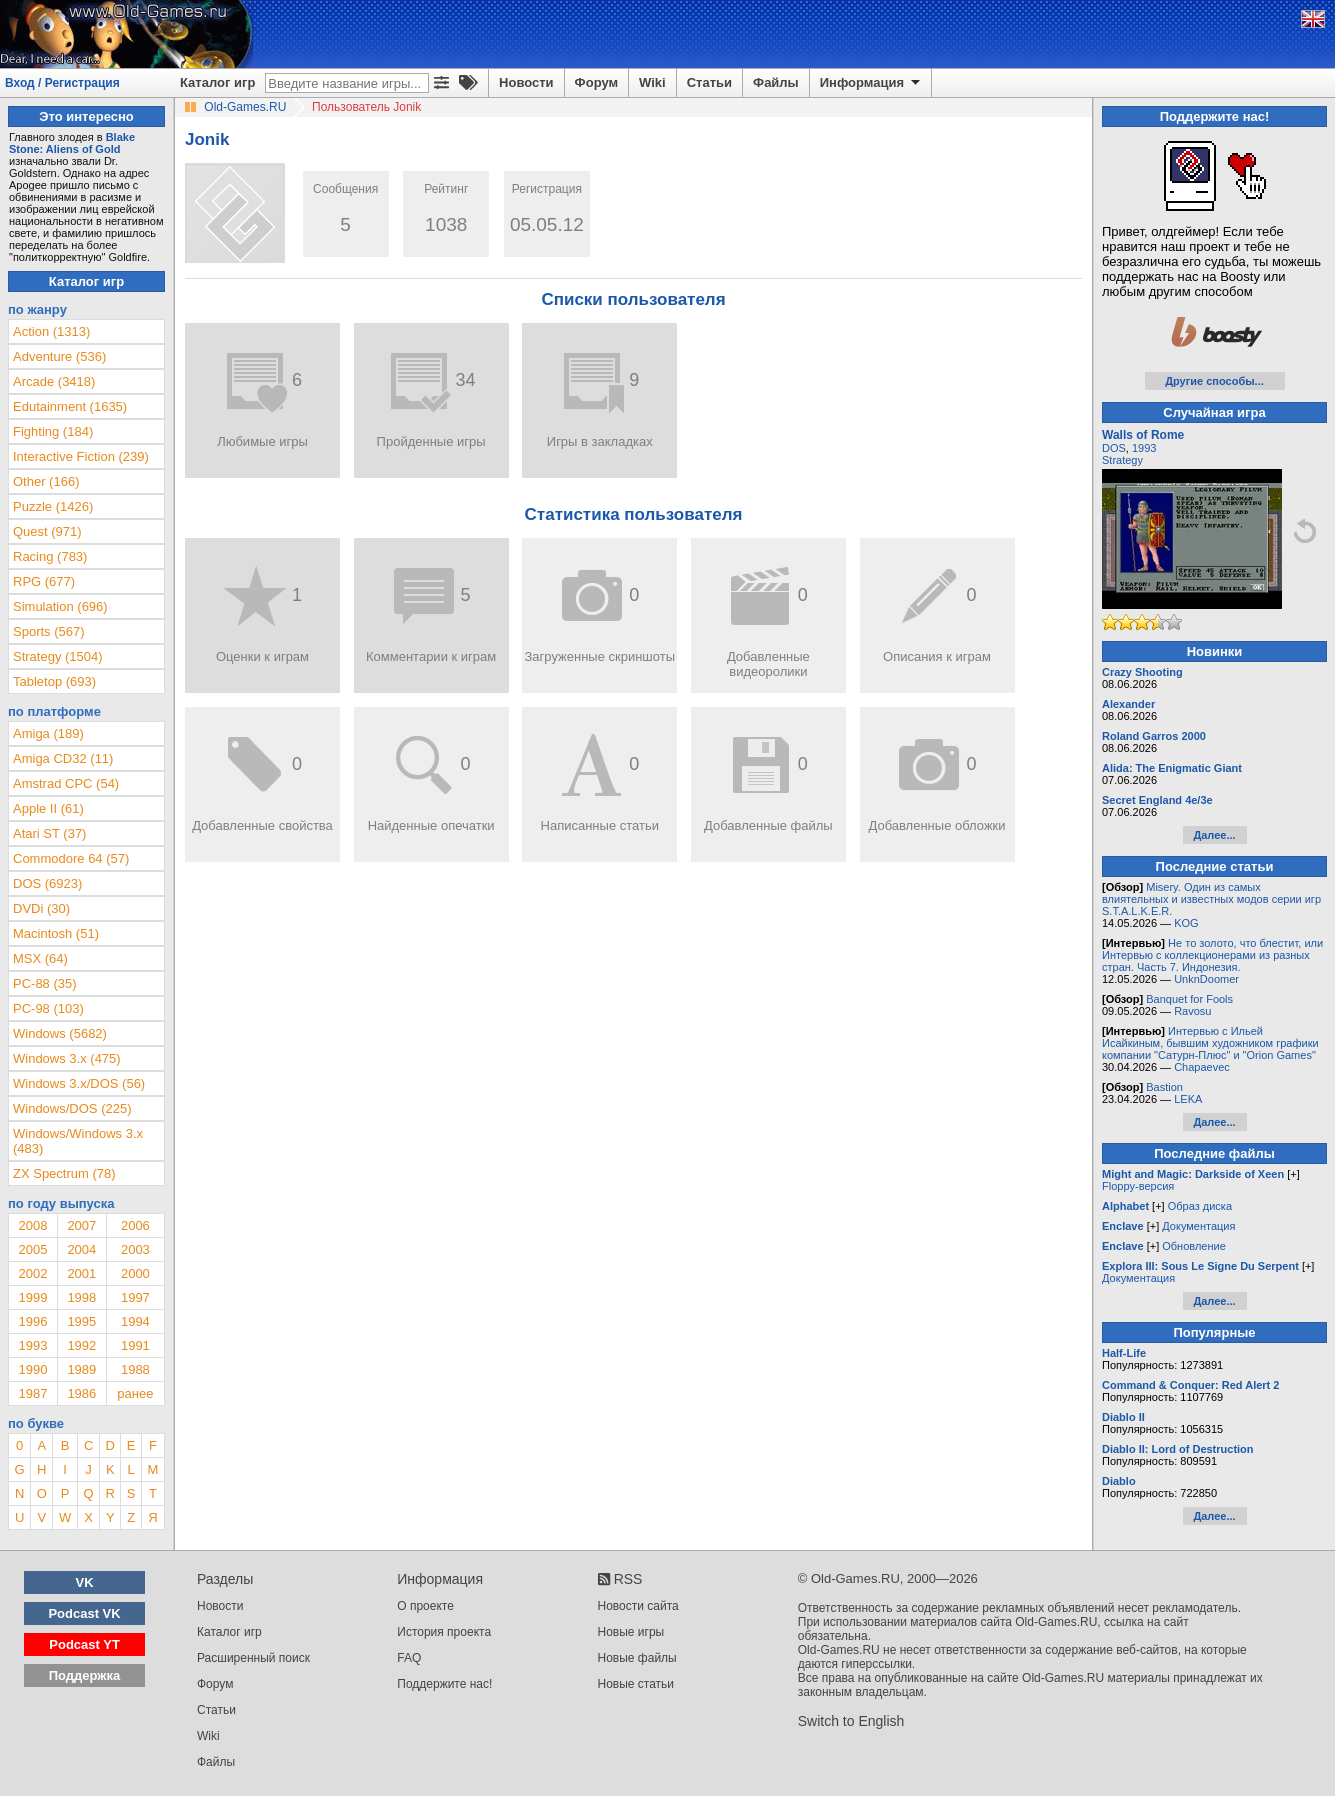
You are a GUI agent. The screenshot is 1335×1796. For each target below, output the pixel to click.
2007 (81, 1225)
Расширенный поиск (253, 1658)
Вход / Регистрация (62, 83)
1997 (135, 1297)
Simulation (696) (60, 606)
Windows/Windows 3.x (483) (78, 1141)
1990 (32, 1369)
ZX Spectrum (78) (64, 1173)
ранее (135, 1393)
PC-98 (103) (48, 1008)
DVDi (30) (41, 908)
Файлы (776, 82)
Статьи (709, 82)
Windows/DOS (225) (72, 1108)
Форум (596, 82)
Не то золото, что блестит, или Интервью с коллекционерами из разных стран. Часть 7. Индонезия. (1212, 955)
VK (85, 1582)
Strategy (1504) (58, 656)
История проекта (444, 1632)
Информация (871, 83)
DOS (1114, 448)
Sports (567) (49, 631)
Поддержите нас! (444, 1684)
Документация (1198, 1226)
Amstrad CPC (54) (66, 783)
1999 (32, 1297)
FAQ (409, 1658)
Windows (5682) (60, 1033)
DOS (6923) (47, 883)
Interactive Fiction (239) (81, 456)
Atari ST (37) (49, 833)
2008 (32, 1225)
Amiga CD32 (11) (63, 758)
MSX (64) (40, 958)
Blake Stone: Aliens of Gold (72, 143)
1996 (32, 1321)
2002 (32, 1273)
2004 (81, 1249)
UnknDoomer (1206, 979)
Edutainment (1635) (70, 406)
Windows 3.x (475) (67, 1058)
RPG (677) (44, 581)
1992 (81, 1345)
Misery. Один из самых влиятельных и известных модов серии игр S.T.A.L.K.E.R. (1211, 899)
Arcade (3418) (54, 381)
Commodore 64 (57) (71, 858)
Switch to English (851, 1721)
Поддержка (85, 1675)
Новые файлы (637, 1658)
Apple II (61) (48, 808)
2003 (135, 1249)
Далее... (1214, 835)
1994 (135, 1321)
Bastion (1164, 1087)
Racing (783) (50, 556)
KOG (1186, 923)
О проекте (425, 1606)
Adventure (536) (59, 356)
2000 (135, 1273)
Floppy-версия (1138, 1186)
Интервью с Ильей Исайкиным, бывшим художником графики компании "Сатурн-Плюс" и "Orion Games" (1210, 1043)
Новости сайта (638, 1606)
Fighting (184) (53, 431)
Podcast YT (84, 1644)
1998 (81, 1297)
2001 (81, 1273)
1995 (81, 1321)
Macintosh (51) (56, 933)
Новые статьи (636, 1684)
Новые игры (631, 1632)
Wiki (652, 82)
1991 (135, 1345)
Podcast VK (84, 1613)
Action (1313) (51, 331)
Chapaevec (1202, 1067)
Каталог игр (217, 82)
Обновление (1194, 1246)
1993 (32, 1345)
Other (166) (46, 481)
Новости (526, 82)
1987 (32, 1393)
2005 (32, 1249)
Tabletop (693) (54, 681)
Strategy (1122, 460)
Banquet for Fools (1189, 999)
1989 (81, 1369)
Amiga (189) (48, 733)
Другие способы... (1214, 381)
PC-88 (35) (45, 983)
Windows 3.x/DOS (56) (79, 1083)
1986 (81, 1393)
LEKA (1188, 1099)
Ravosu (1192, 1011)
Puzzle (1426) (53, 506)
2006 (135, 1225)
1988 (135, 1369)
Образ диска (1200, 1206)
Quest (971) (47, 531)
